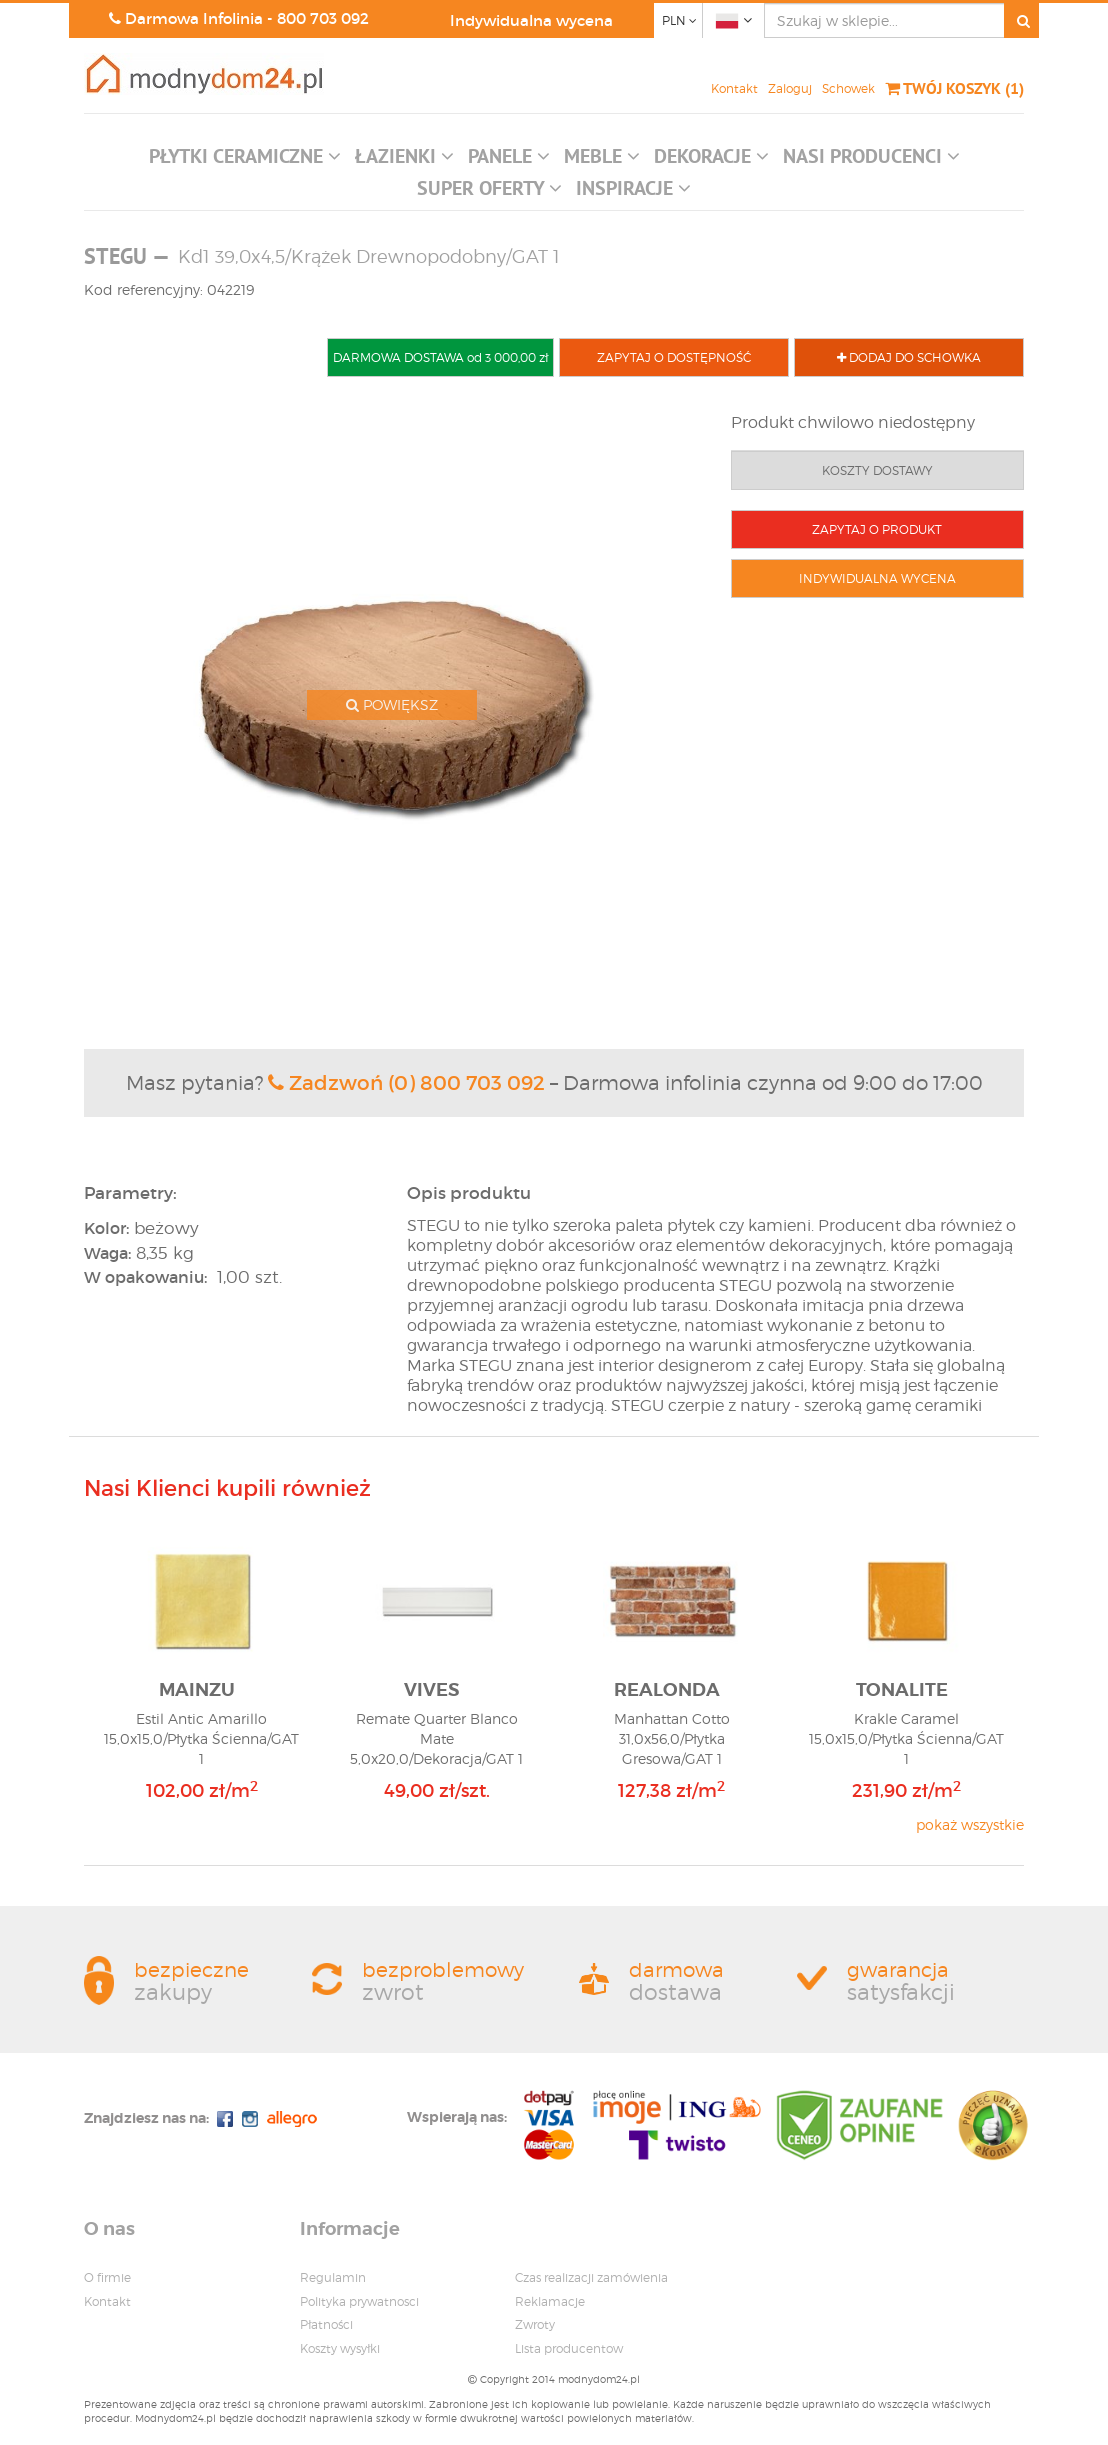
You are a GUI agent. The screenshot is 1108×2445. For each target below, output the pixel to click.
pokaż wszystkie (970, 1824)
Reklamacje (550, 2301)
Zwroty (535, 2324)
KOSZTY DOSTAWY (877, 470)
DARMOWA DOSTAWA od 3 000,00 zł (440, 357)
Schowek (848, 88)
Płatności (326, 2324)
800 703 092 (323, 18)
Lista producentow (569, 2348)
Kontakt (734, 88)
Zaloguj (790, 88)
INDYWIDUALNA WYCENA (877, 578)
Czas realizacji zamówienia (591, 2277)
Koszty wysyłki (340, 2348)
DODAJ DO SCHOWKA (909, 357)
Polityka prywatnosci (359, 2301)
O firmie (107, 2277)
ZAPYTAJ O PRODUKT (877, 529)
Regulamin (333, 2277)
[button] (245, 161)
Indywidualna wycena (531, 20)
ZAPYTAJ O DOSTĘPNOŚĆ (674, 357)
